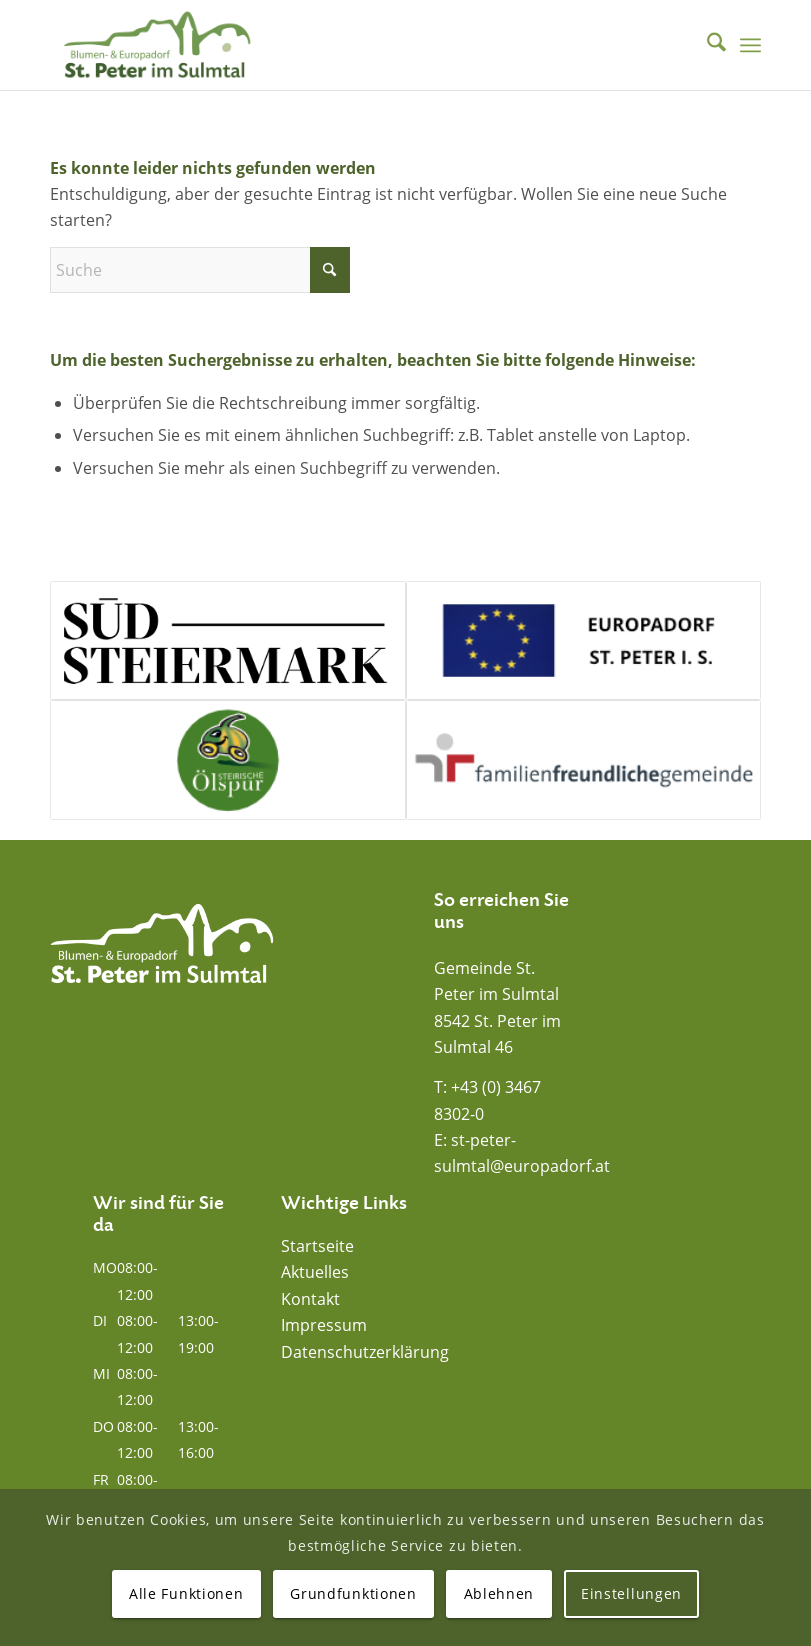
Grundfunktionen (353, 1593)
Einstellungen (631, 1593)
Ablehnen (499, 1593)
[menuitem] (706, 45)
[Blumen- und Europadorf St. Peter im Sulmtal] (157, 45)
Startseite (317, 1246)
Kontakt (310, 1299)
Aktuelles (315, 1272)
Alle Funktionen (186, 1593)
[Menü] (750, 45)
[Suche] (706, 45)
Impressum (324, 1325)
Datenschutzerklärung (365, 1352)
